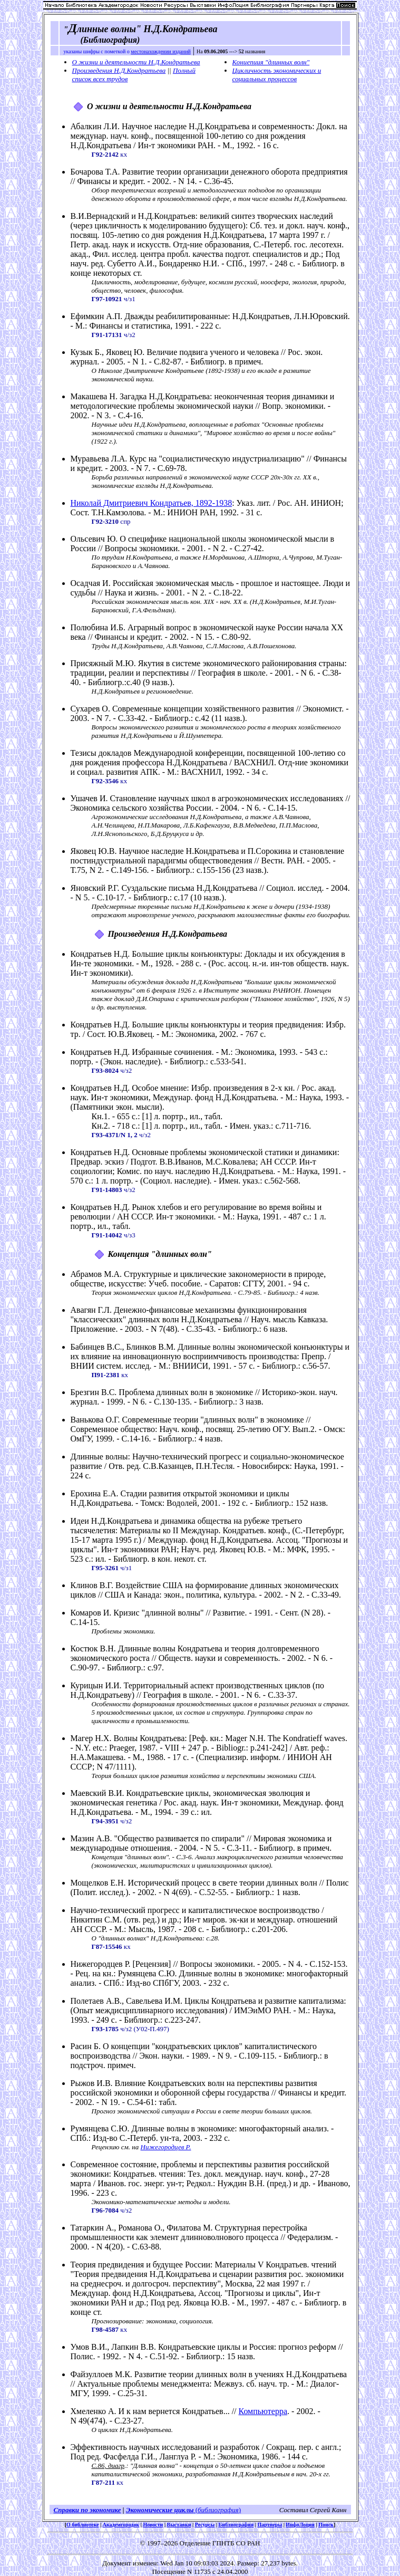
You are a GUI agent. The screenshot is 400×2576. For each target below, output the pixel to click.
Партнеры (269, 2524)
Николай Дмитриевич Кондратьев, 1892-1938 (151, 502)
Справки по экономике (87, 2510)
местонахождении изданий (161, 51)
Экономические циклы (159, 2510)
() (217, 2510)
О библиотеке (82, 2524)
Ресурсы (205, 2524)
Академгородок (121, 2524)
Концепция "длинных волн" (271, 62)
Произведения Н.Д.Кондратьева (119, 70)
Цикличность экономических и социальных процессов (276, 74)
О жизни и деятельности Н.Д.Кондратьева (136, 62)
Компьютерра (263, 2411)
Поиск (326, 2524)
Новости (153, 2524)
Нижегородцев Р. (166, 2147)
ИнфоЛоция (300, 2524)
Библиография (236, 2524)
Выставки (179, 2524)
